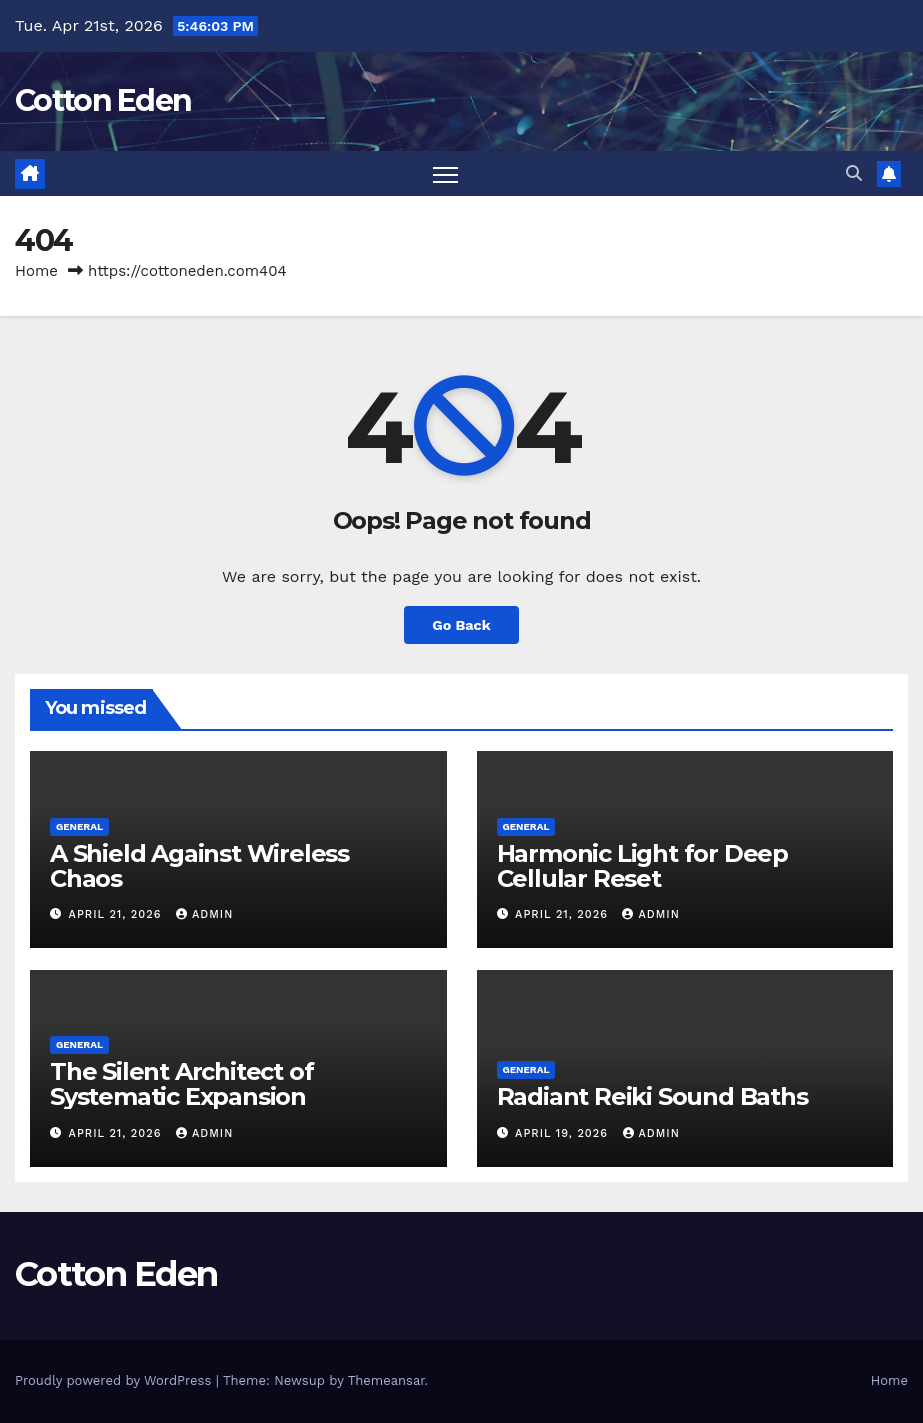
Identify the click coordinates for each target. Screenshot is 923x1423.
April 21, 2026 (117, 914)
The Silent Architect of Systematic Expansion (181, 1084)
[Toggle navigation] (445, 173)
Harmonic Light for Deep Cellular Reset (642, 866)
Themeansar (386, 1380)
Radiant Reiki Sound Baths (652, 1096)
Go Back (461, 625)
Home (36, 271)
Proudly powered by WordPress (115, 1380)
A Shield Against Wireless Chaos (199, 866)
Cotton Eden (103, 100)
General (79, 826)
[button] (854, 173)
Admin (204, 914)
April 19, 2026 (563, 1133)
